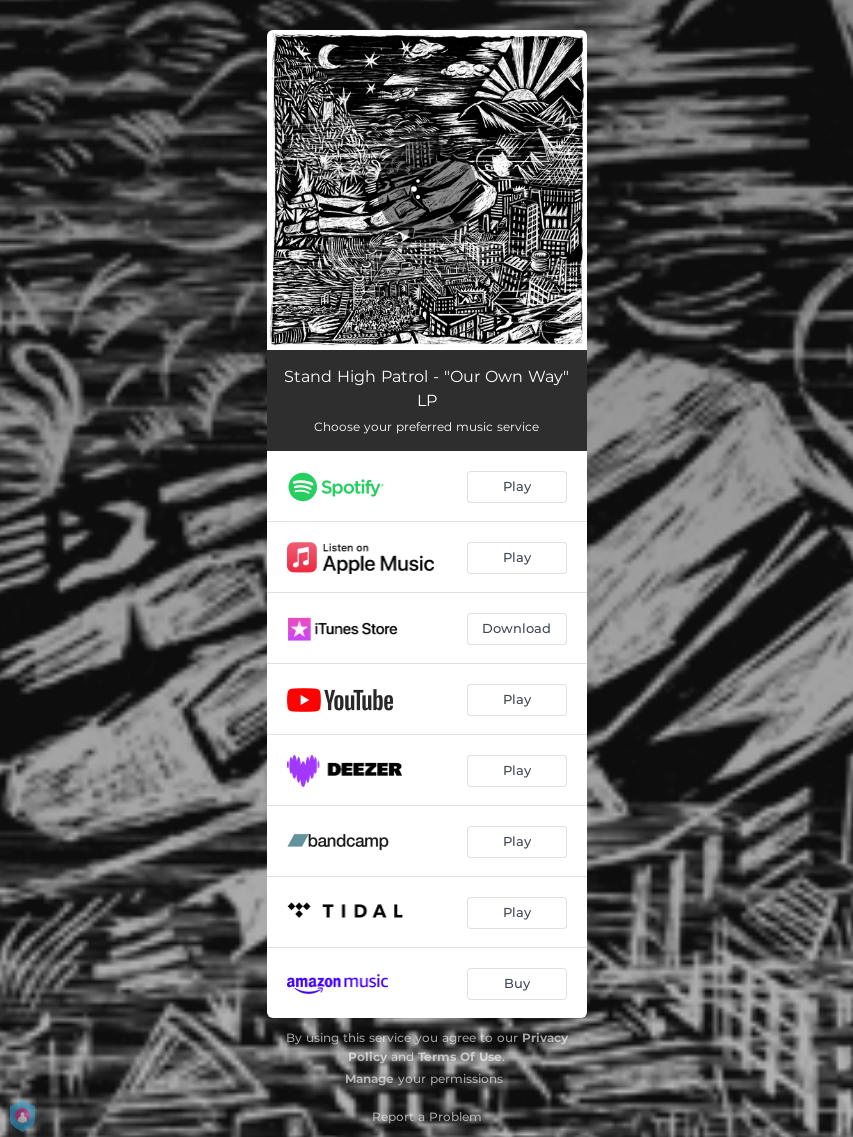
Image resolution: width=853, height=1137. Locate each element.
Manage (369, 1078)
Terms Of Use (460, 1056)
